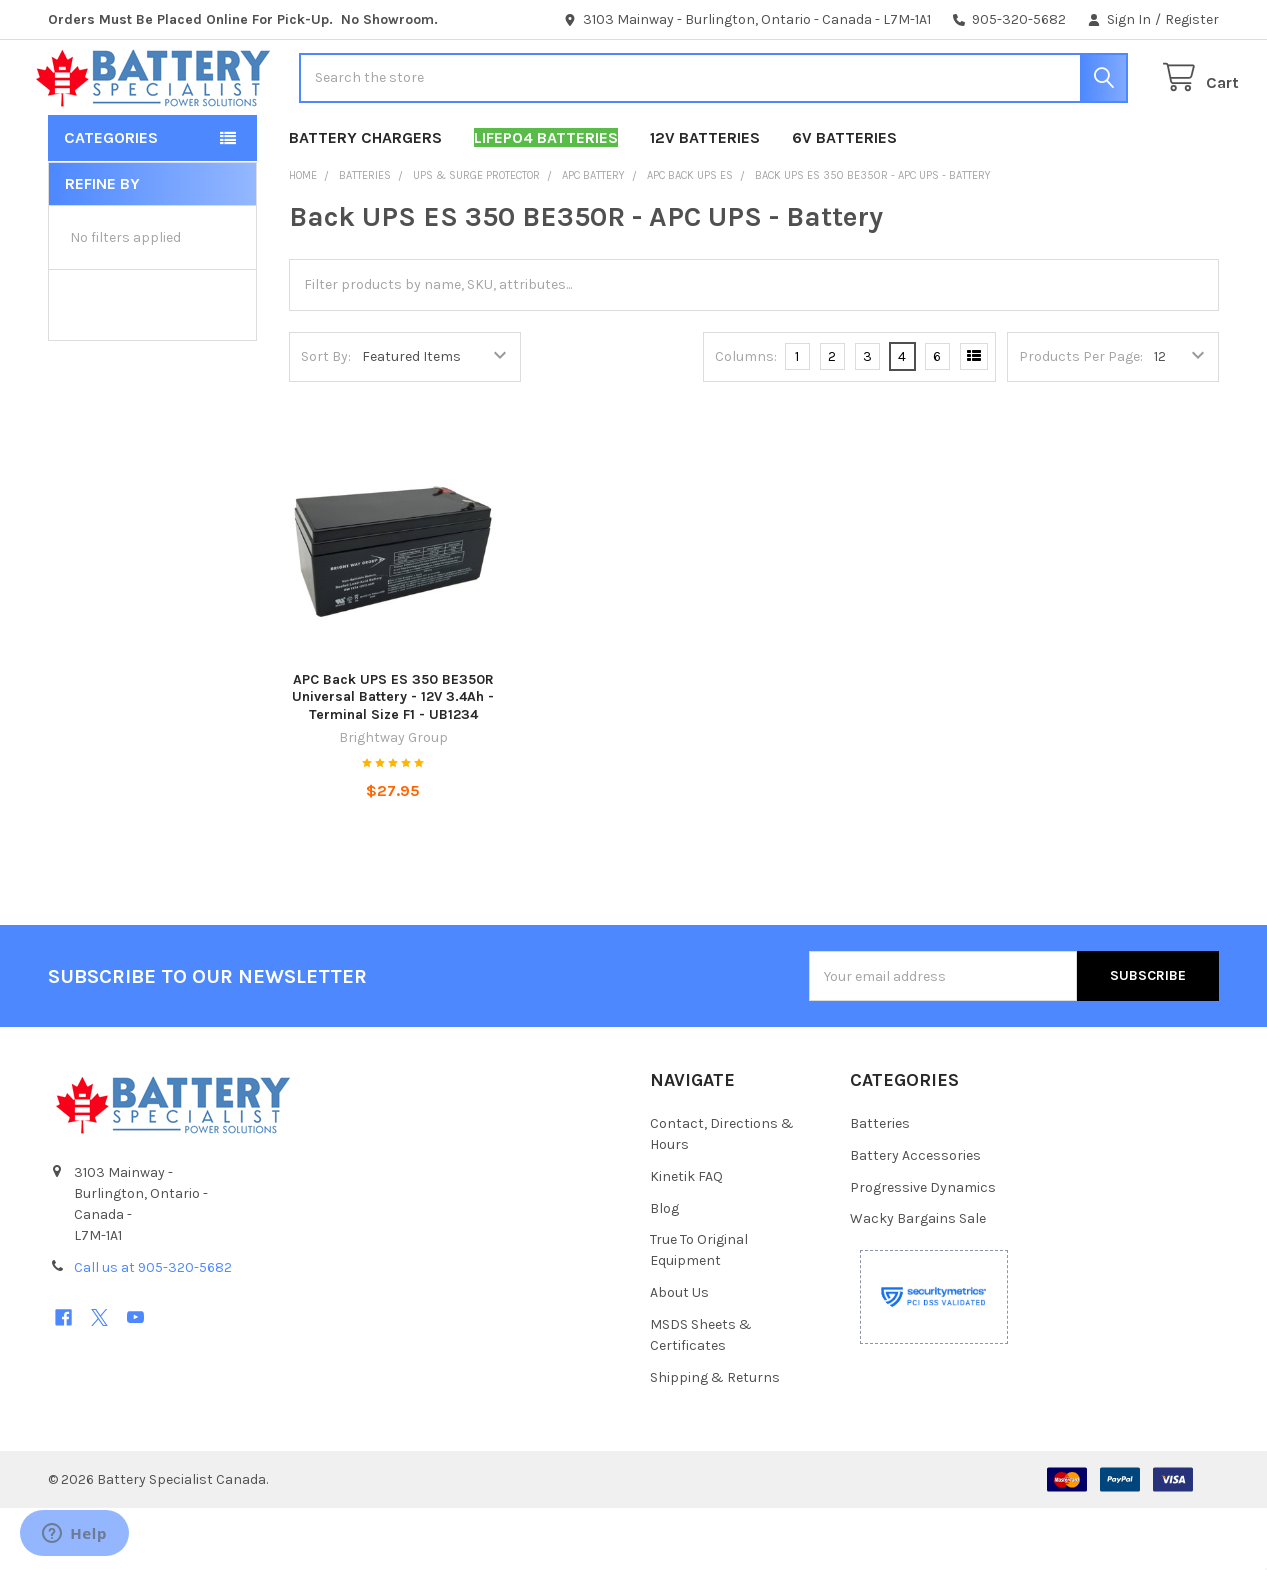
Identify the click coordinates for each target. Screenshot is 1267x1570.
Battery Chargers (365, 198)
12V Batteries (705, 198)
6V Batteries (844, 198)
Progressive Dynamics (923, 1248)
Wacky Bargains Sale (918, 1280)
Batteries (880, 1184)
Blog (664, 1269)
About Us (679, 1354)
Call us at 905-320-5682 (153, 1328)
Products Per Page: (1081, 417)
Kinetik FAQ (686, 1237)
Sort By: (326, 417)
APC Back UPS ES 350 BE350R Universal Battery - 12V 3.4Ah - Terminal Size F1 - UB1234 (393, 758)
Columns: (746, 417)
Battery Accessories (915, 1216)
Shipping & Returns (715, 1439)
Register (1192, 19)
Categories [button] (111, 198)
